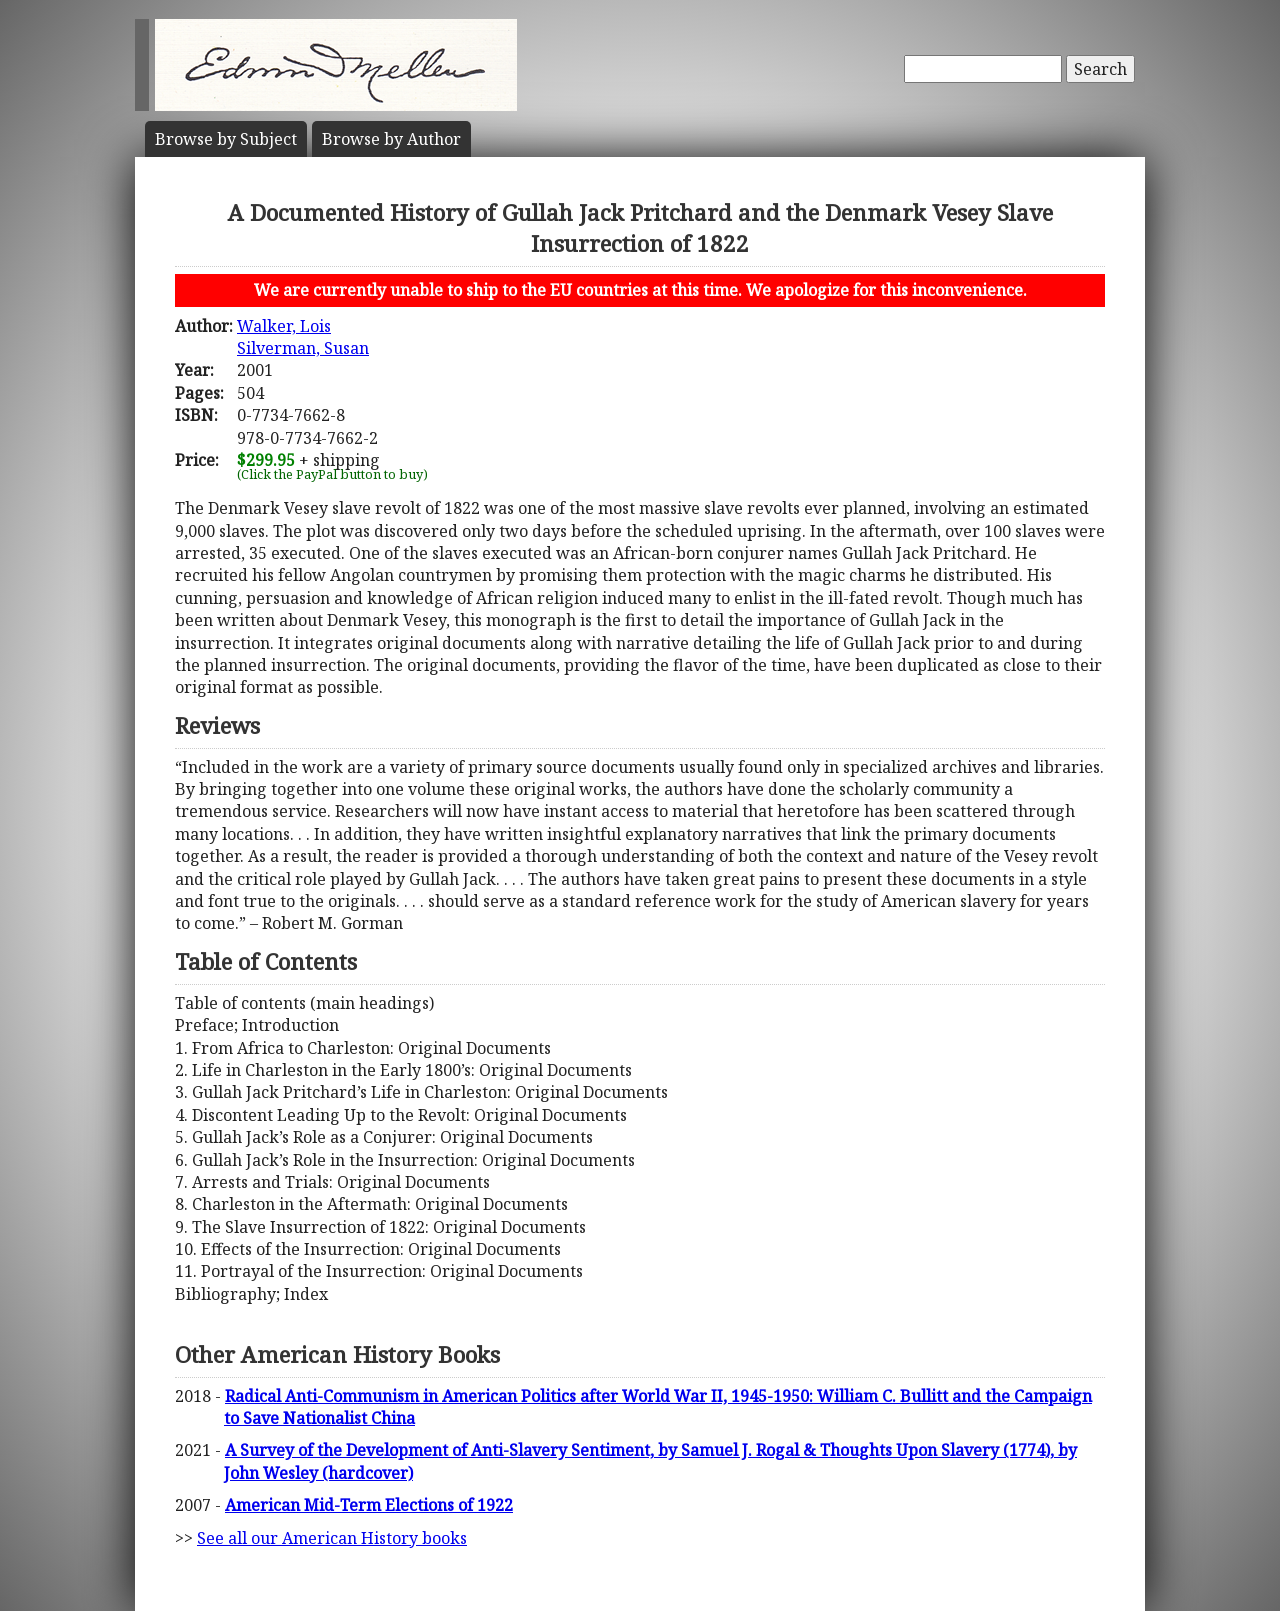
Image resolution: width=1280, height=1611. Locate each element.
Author (391, 139)
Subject (226, 139)
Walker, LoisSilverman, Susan (303, 337)
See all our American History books (332, 1538)
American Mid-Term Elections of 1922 (369, 1505)
